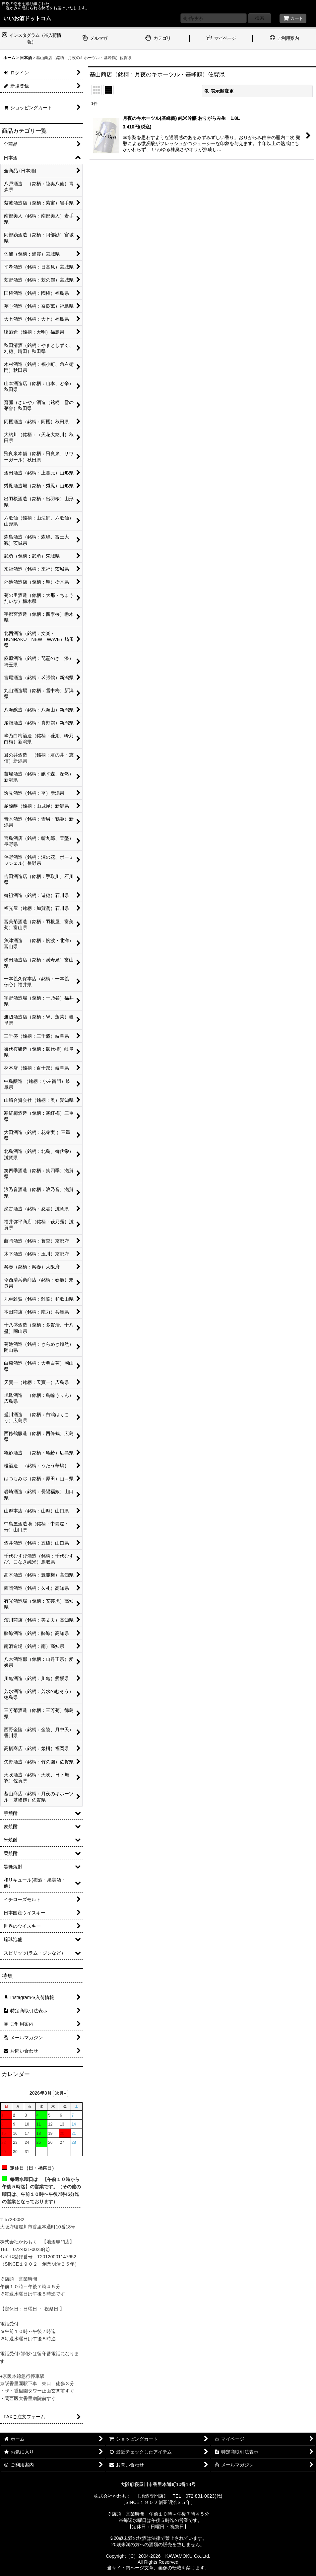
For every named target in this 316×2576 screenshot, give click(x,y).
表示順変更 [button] (219, 91)
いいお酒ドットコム (27, 18)
